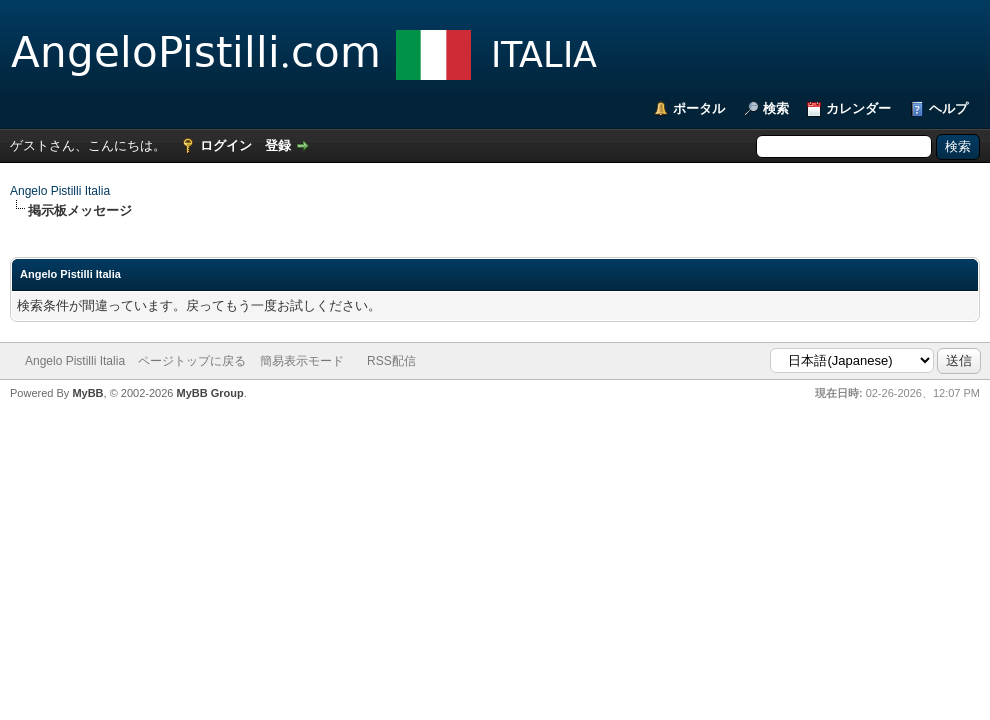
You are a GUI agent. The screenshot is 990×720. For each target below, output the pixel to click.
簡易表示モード (302, 361)
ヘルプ (948, 108)
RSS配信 (391, 361)
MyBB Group (209, 393)
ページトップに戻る (192, 361)
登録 (278, 145)
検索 (776, 108)
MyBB (87, 393)
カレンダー (858, 108)
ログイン (226, 145)
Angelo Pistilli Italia (60, 191)
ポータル (699, 108)
